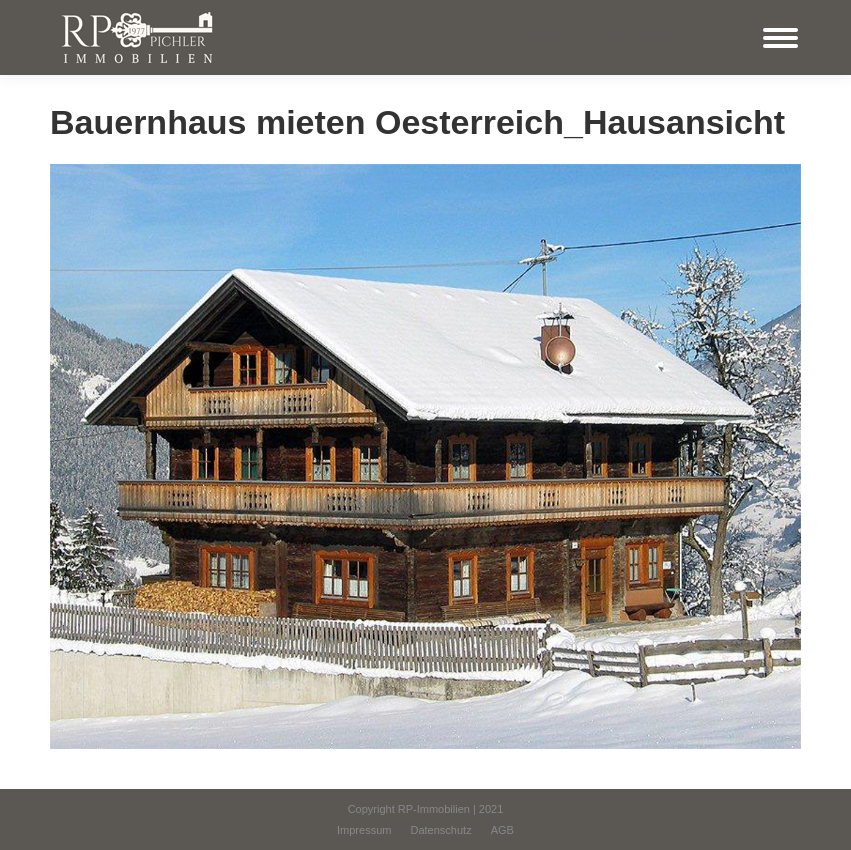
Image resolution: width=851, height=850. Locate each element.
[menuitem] (364, 830)
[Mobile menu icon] (780, 38)
